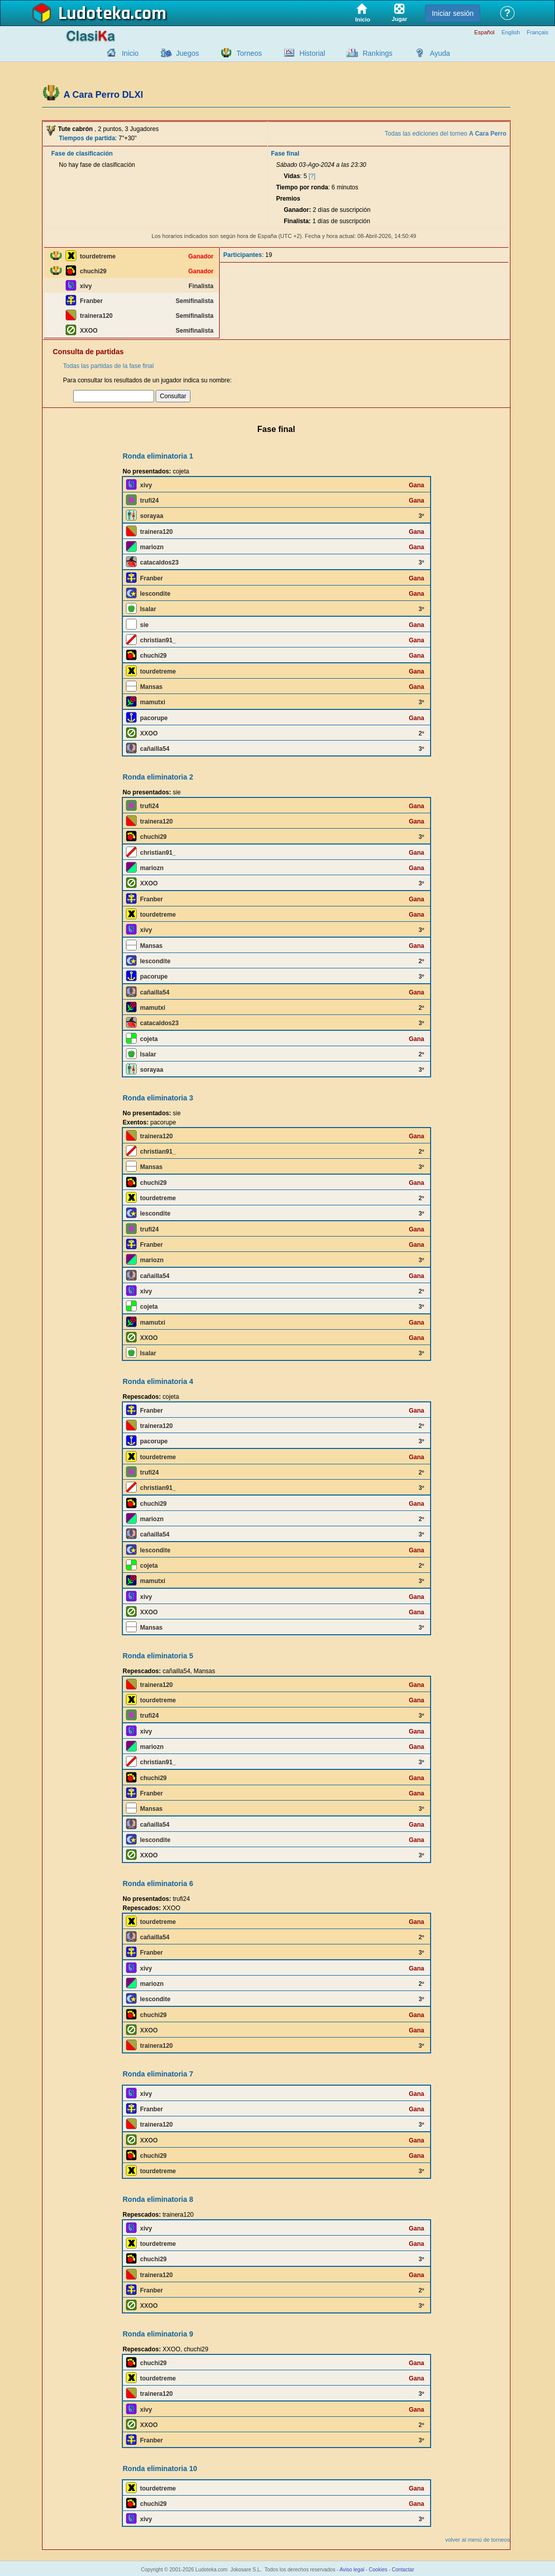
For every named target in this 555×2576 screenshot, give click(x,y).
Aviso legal (351, 2569)
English (510, 32)
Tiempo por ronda (302, 187)
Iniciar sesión (453, 13)
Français (537, 32)
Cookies (378, 2569)
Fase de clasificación (82, 153)
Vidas (292, 176)
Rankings (377, 53)
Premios (288, 198)
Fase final (285, 153)
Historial (313, 53)
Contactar (403, 2569)
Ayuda (440, 53)
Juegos (187, 53)
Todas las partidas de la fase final (108, 366)
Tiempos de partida (87, 138)
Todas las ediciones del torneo (445, 133)
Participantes (242, 254)
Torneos (249, 53)
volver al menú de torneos (477, 2540)
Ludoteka (94, 14)
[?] (312, 176)
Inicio (130, 53)
